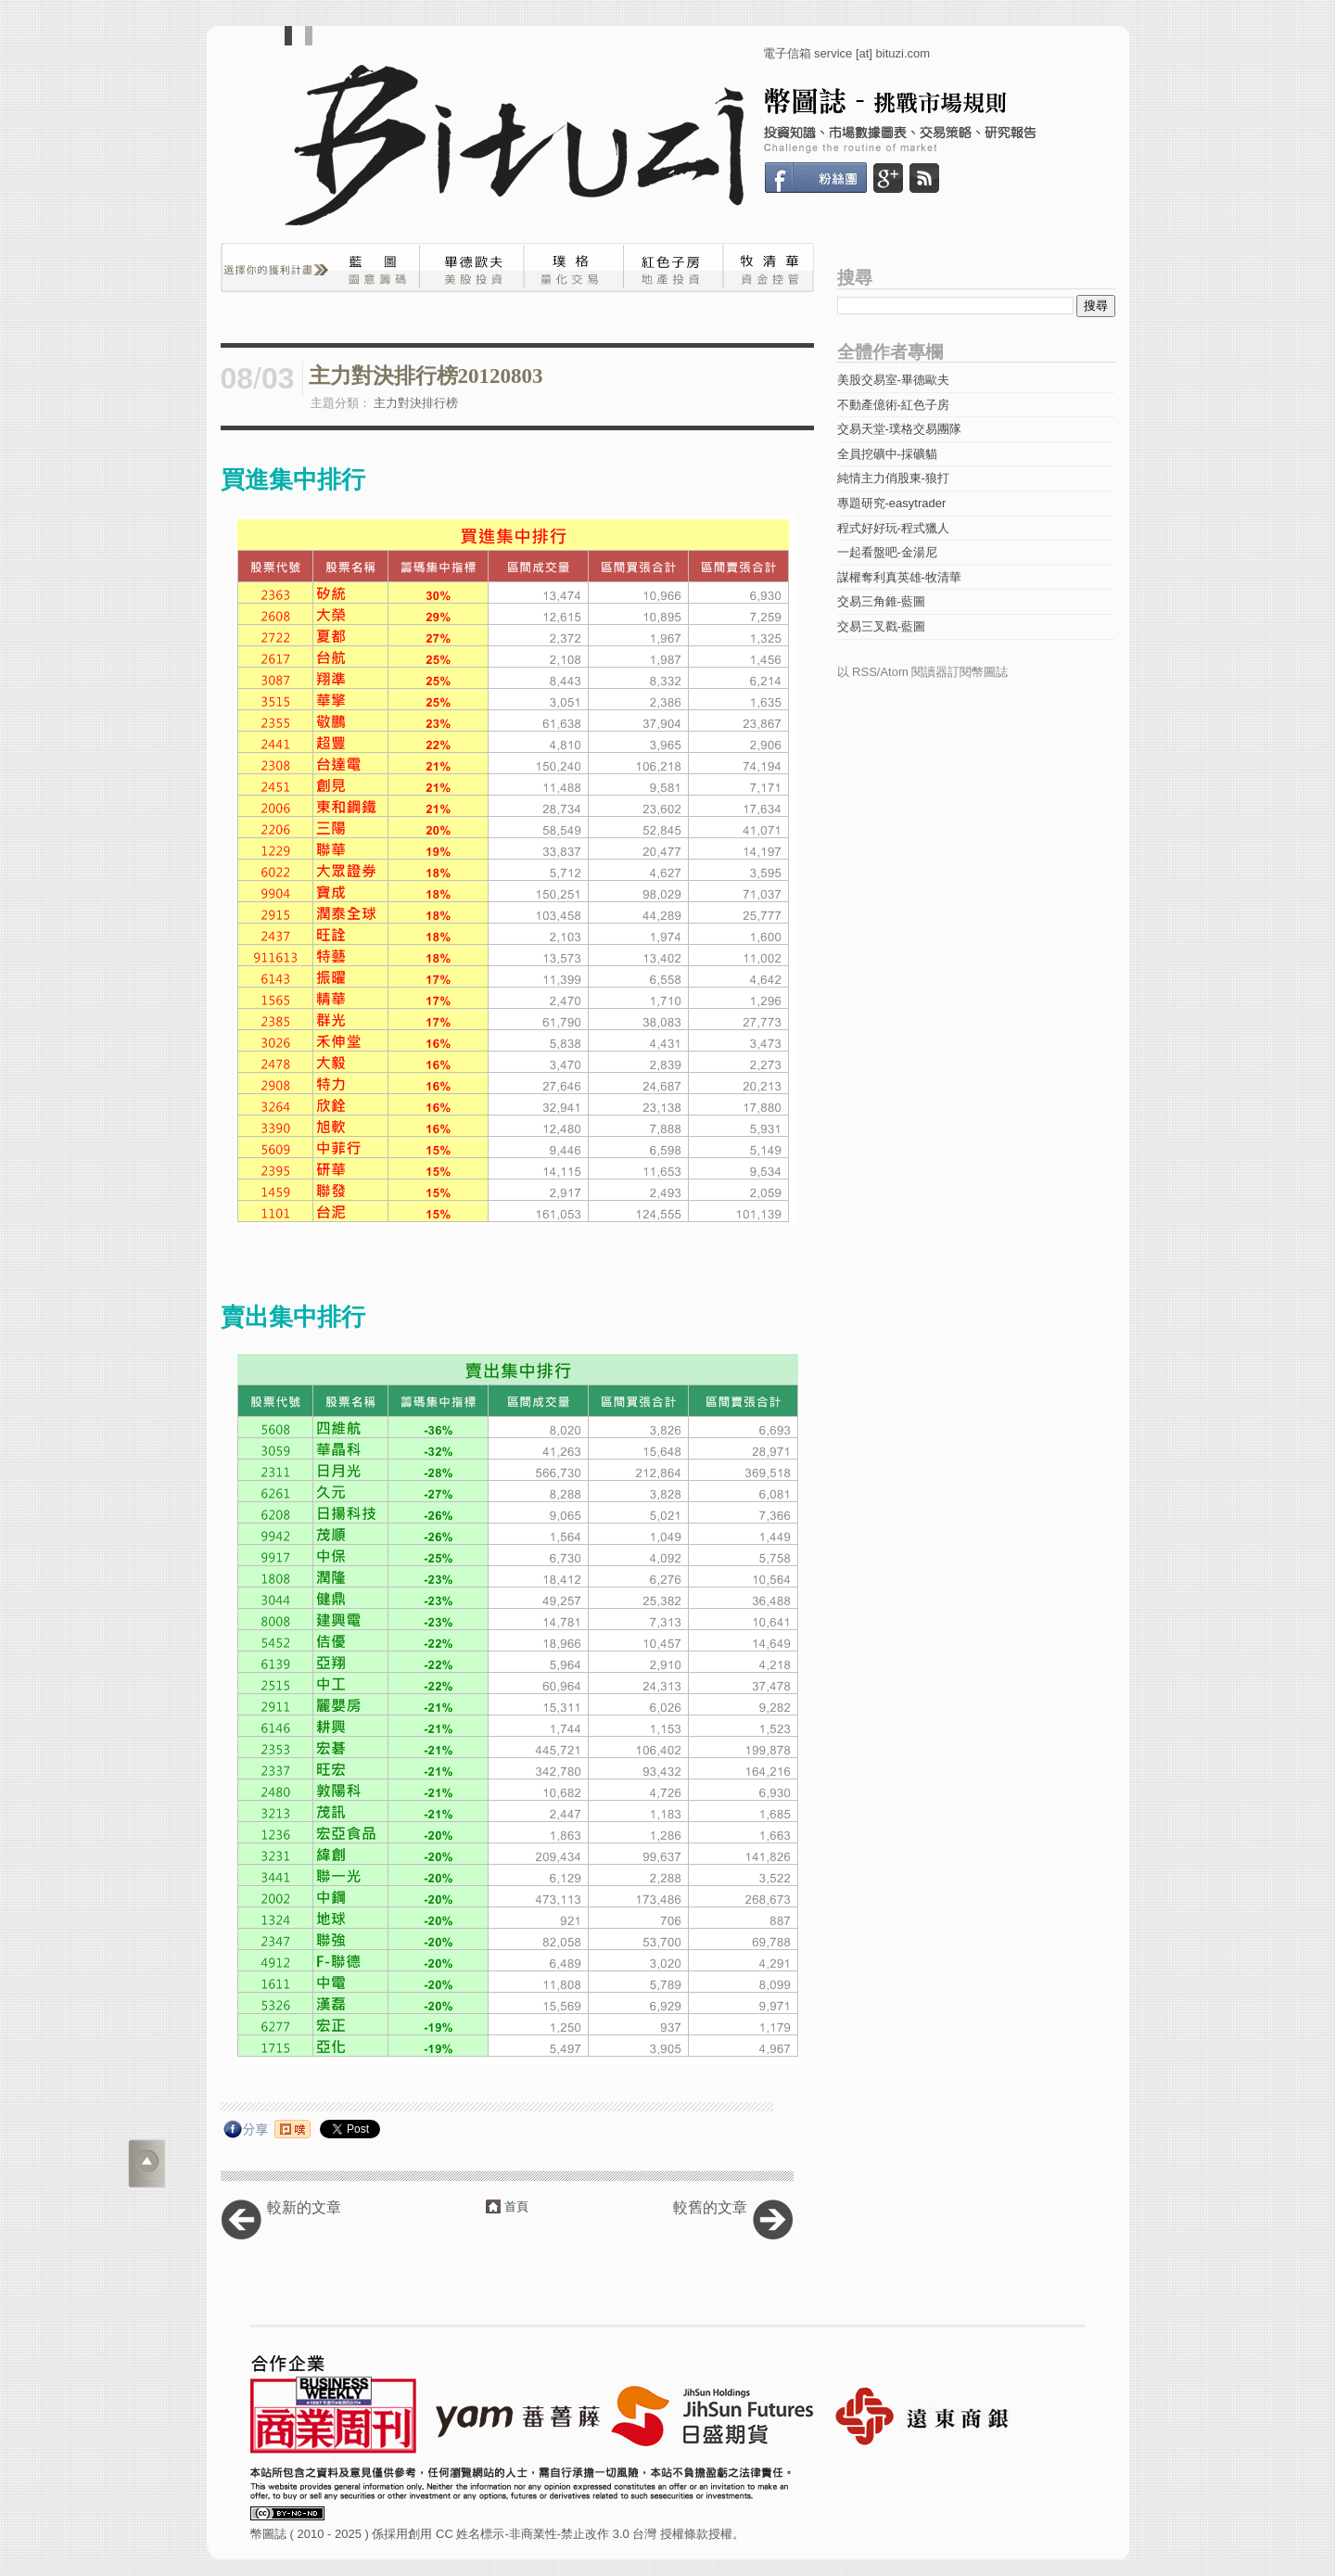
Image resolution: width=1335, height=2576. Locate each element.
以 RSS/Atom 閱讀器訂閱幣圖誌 (923, 672)
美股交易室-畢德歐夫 (893, 380)
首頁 (516, 2206)
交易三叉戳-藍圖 (881, 626)
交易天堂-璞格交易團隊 (899, 429)
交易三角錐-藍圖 (881, 601)
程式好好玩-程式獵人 (893, 528)
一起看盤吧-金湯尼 (887, 552)
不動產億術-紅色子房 (893, 405)
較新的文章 (304, 2207)
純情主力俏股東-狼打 (893, 478)
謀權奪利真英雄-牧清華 (899, 577)
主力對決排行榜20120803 (426, 376)
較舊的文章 (710, 2207)
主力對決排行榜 (416, 403)
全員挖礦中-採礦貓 (887, 454)
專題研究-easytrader (892, 503)
